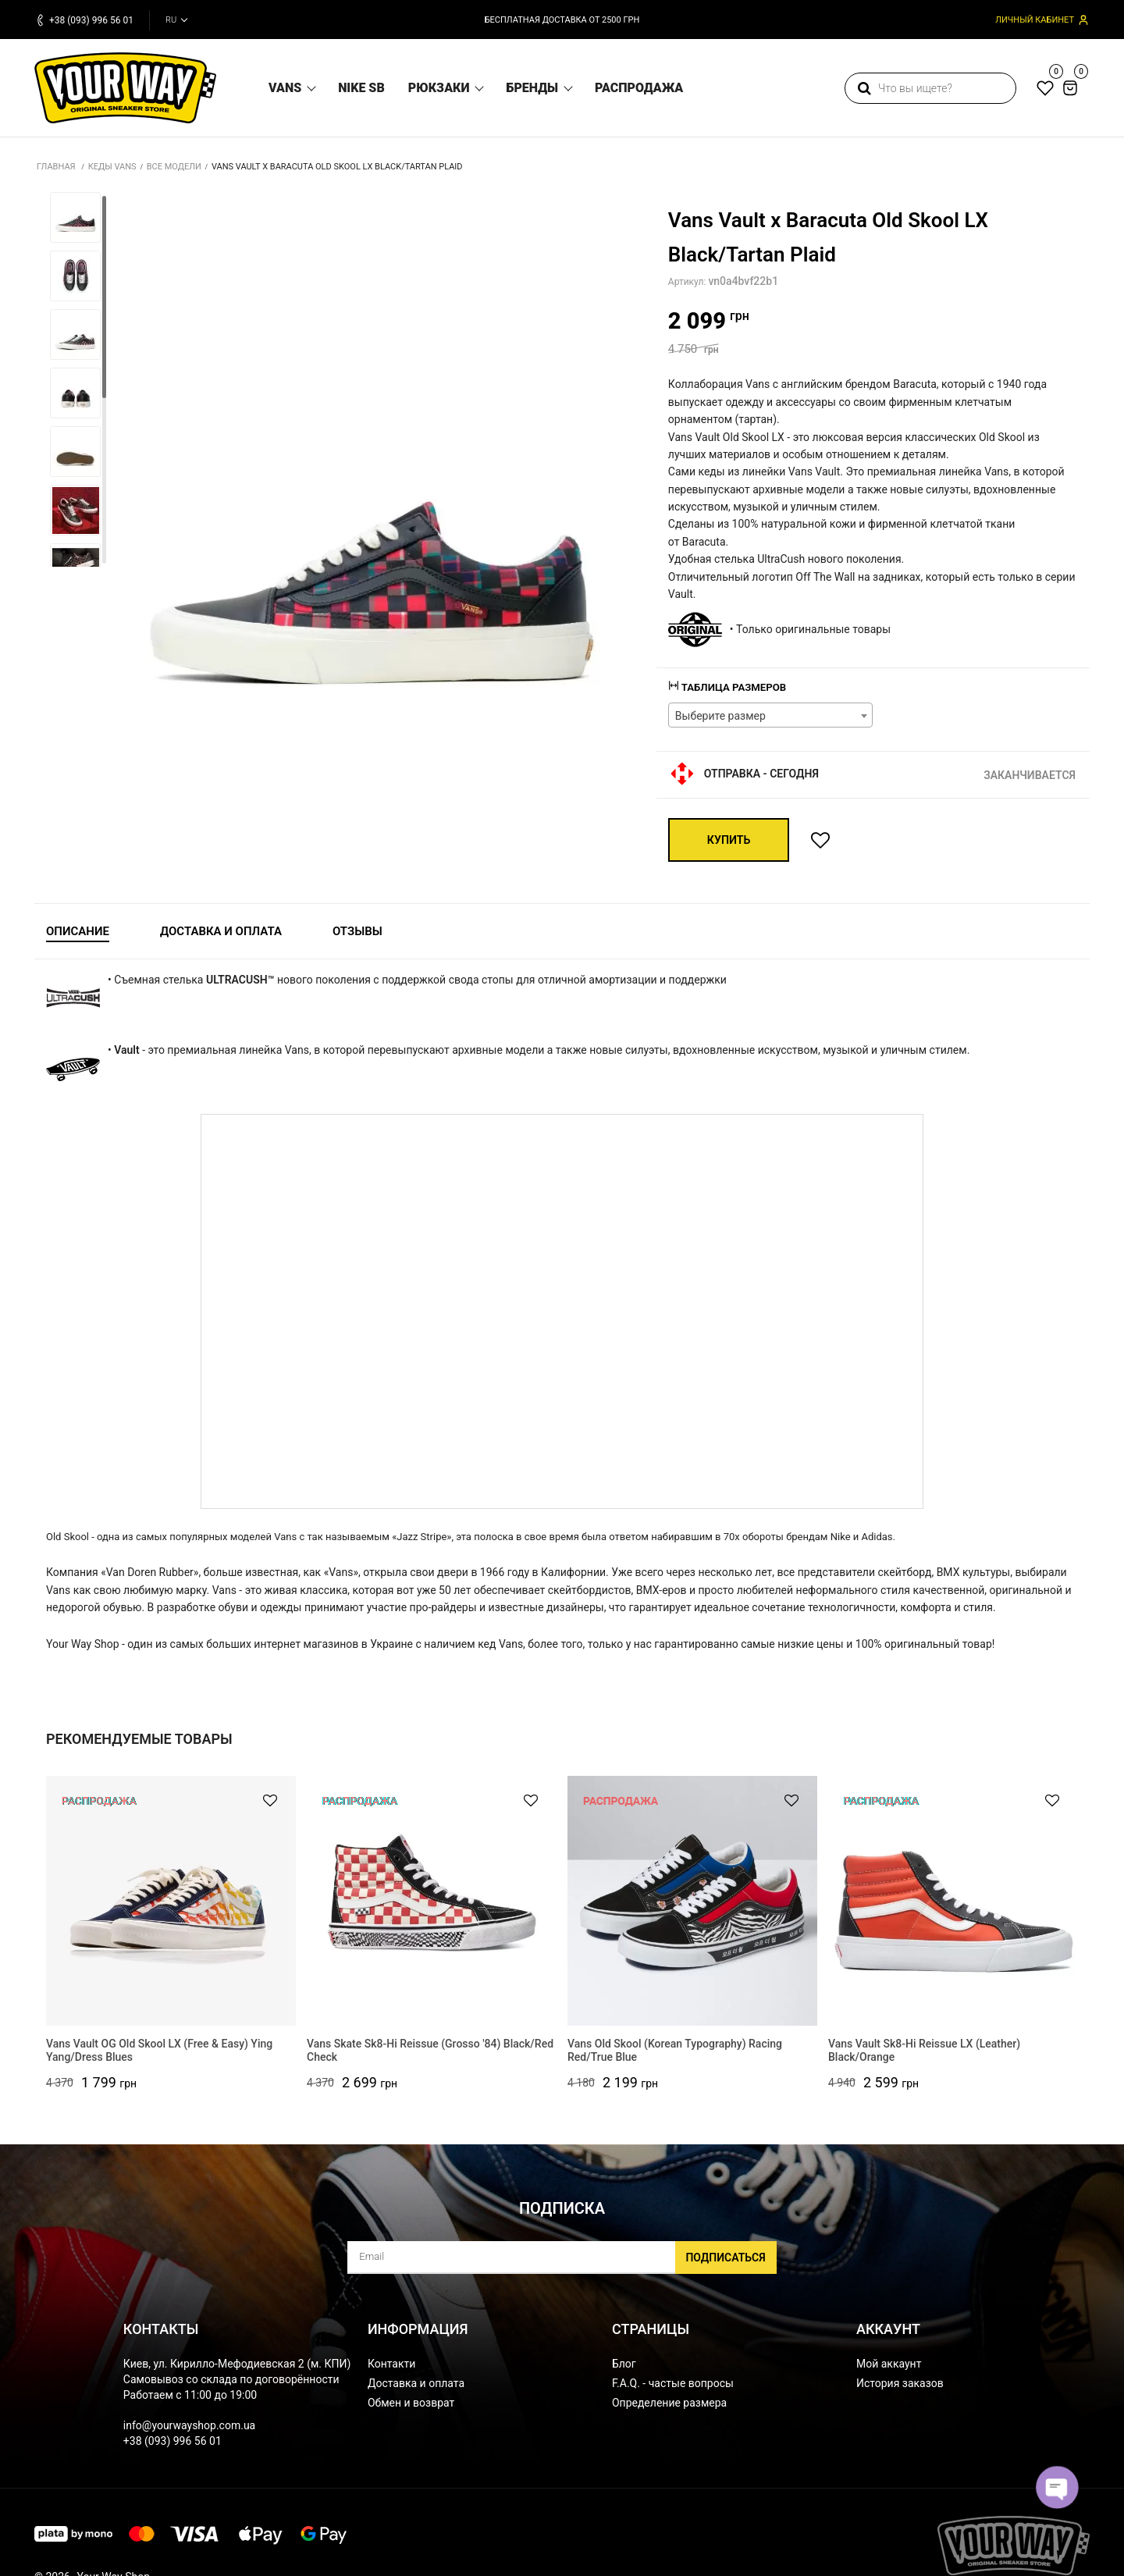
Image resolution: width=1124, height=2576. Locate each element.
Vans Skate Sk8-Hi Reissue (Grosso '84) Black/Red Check (430, 2058)
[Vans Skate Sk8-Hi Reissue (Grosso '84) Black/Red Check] (432, 1901)
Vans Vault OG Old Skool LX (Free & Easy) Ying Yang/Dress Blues (159, 2058)
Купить (730, 840)
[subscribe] (561, 2265)
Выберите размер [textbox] (720, 716)
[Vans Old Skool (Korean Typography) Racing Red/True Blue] (692, 1901)
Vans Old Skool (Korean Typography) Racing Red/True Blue (674, 2058)
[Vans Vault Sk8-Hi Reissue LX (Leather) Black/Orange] (953, 1901)
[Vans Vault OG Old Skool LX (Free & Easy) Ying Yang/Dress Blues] (171, 1901)
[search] (930, 88)
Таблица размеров (730, 686)
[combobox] (770, 715)
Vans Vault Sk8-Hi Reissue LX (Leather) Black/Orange (924, 2058)
